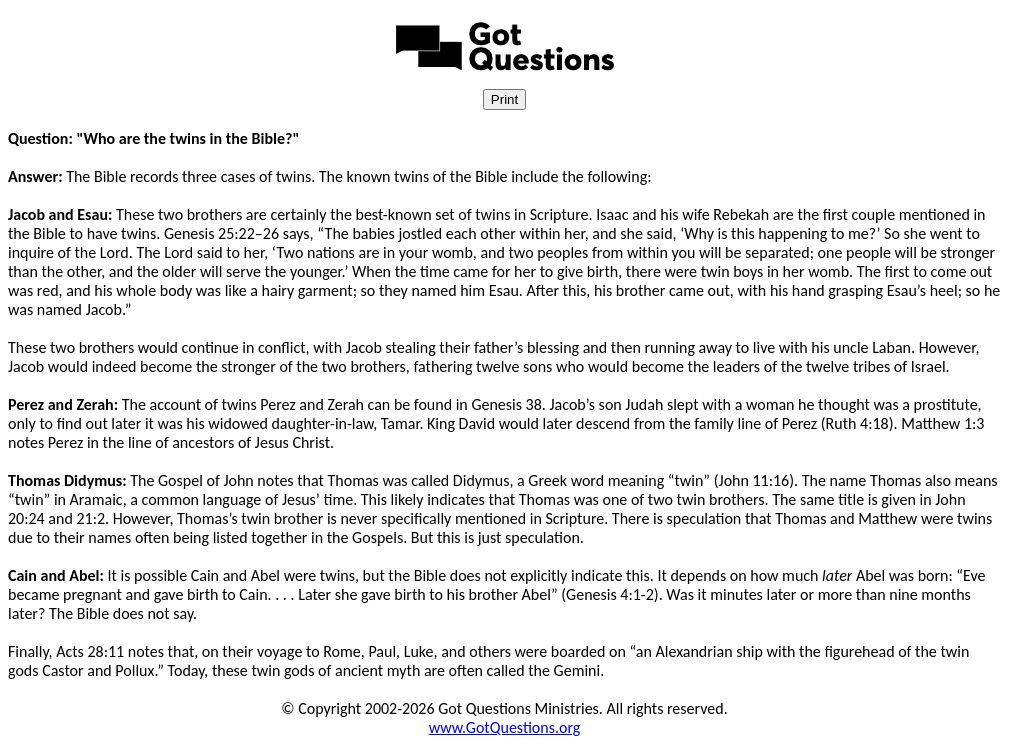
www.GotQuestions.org (505, 727)
